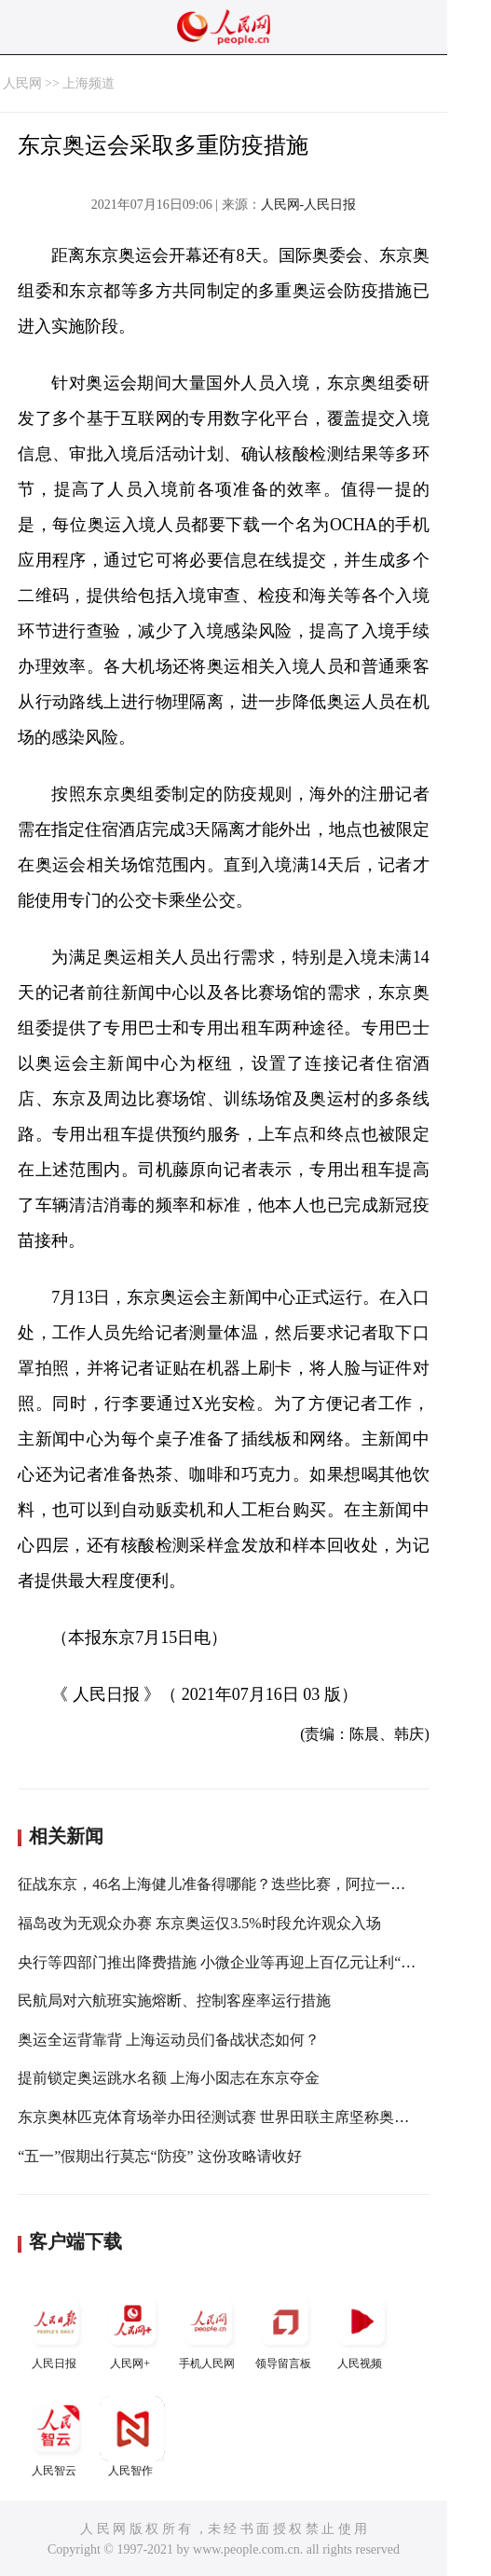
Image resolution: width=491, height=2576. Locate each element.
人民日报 (56, 2329)
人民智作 (132, 2436)
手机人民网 (208, 2329)
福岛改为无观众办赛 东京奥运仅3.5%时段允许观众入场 (199, 1923)
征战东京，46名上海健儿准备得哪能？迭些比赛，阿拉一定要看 (226, 1884)
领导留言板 (285, 2329)
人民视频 (361, 2329)
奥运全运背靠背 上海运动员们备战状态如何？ (169, 2040)
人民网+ (132, 2329)
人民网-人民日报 (309, 205)
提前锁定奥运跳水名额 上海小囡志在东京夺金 (169, 2078)
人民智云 (56, 2436)
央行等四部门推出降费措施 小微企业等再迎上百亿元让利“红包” (227, 1962)
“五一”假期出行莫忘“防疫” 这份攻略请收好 (159, 2156)
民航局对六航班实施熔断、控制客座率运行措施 (174, 2000)
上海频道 (88, 83)
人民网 (22, 83)
